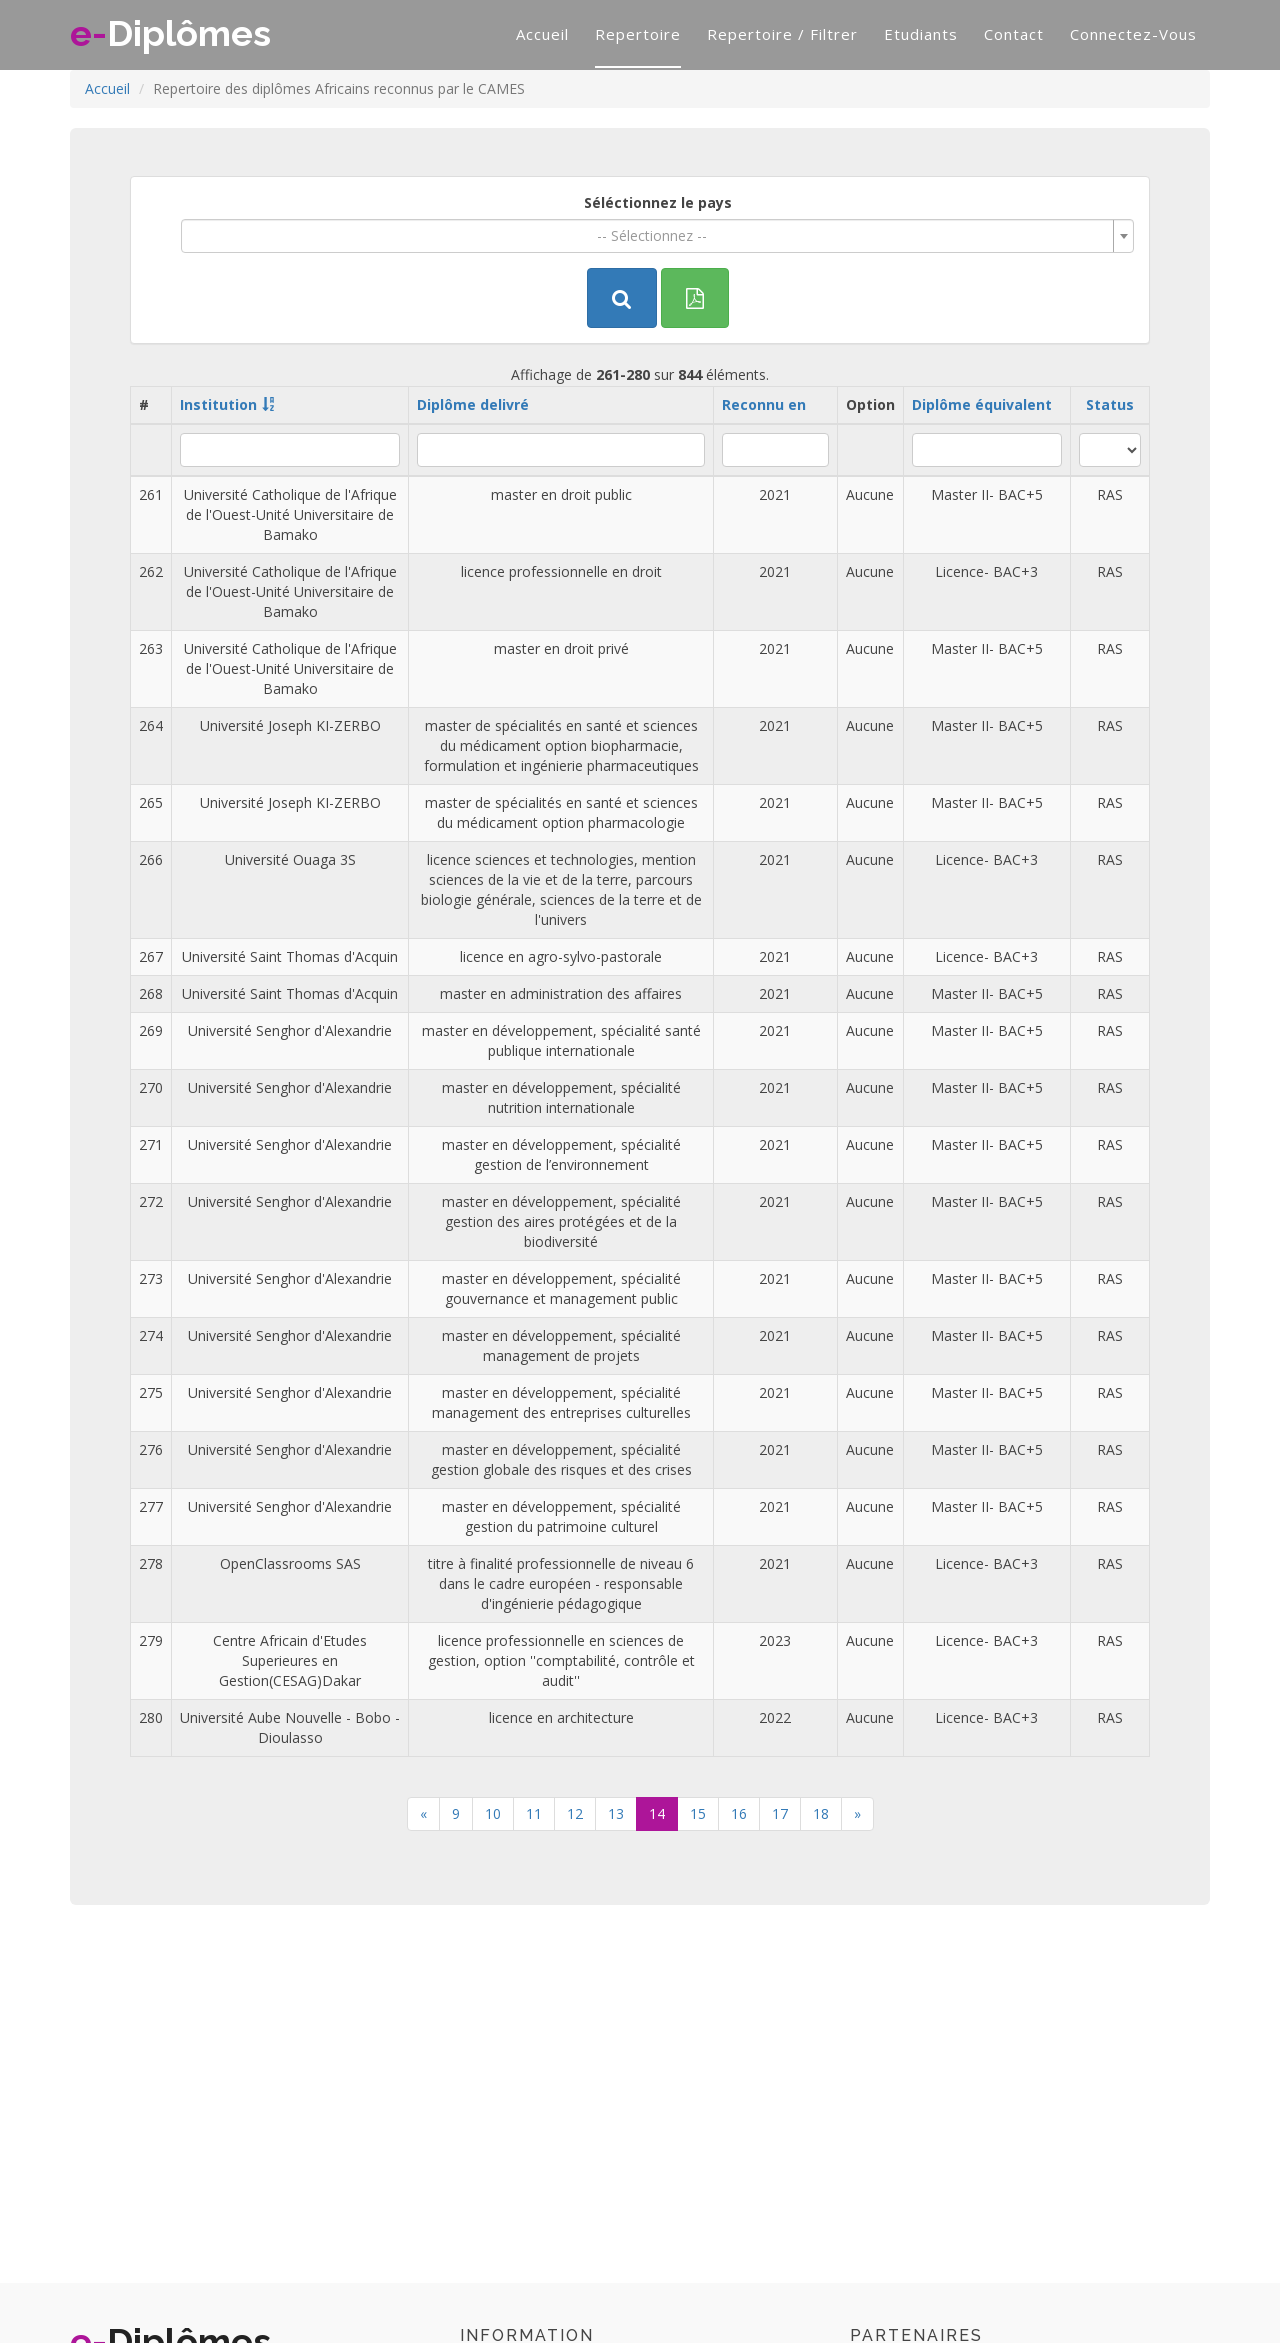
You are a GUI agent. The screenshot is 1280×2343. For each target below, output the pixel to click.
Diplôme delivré (473, 404)
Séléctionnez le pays (658, 202)
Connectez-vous (1133, 34)
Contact (1014, 34)
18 (821, 1813)
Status (1110, 404)
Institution (218, 404)
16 (739, 1813)
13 (616, 1813)
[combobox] (657, 236)
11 (534, 1813)
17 (780, 1813)
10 (493, 1813)
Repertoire (638, 34)
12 (575, 1813)
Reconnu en (764, 404)
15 (698, 1813)
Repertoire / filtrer (782, 34)
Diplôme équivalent (982, 404)
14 (657, 1813)
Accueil (542, 34)
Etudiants (921, 34)
